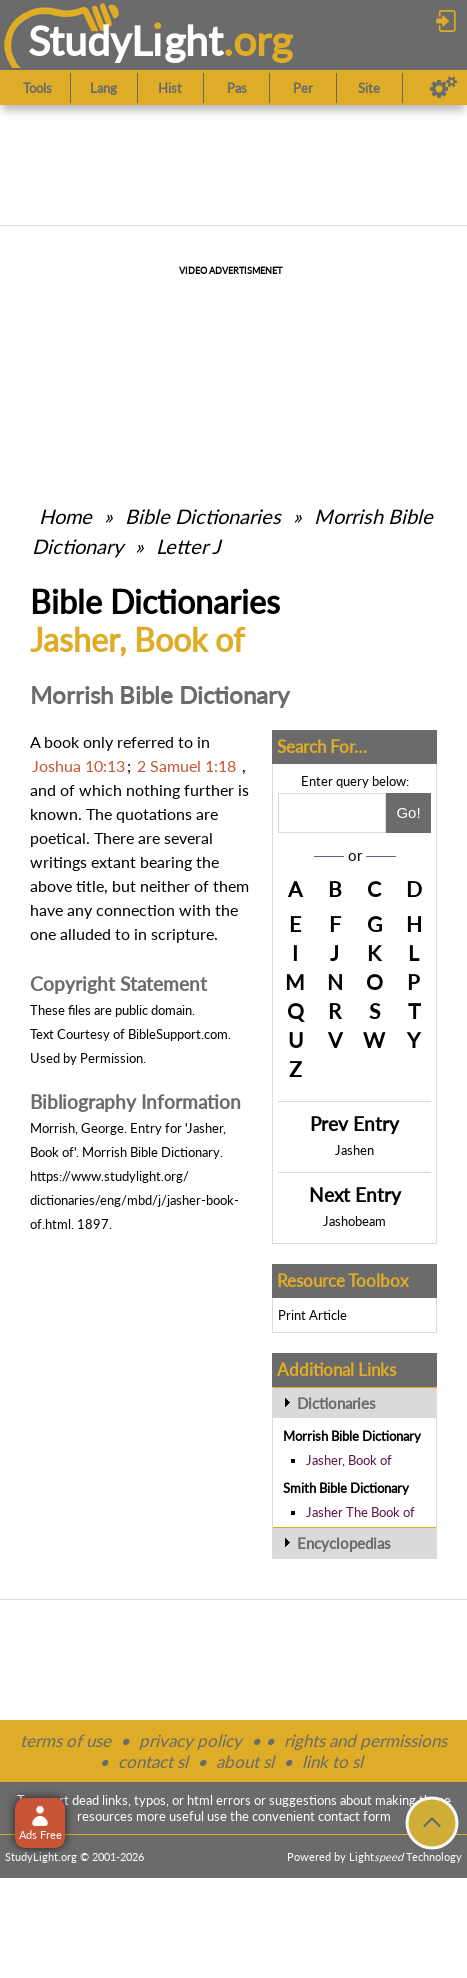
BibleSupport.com (178, 1034)
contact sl (153, 1761)
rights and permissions (365, 1740)
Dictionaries (336, 1403)
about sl (245, 1761)
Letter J (188, 546)
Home (65, 516)
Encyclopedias (344, 1543)
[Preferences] (443, 88)
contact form (354, 1816)
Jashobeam (354, 1221)
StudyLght (125, 40)
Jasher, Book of (349, 1460)
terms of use (65, 1740)
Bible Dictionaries (203, 516)
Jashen (354, 1150)
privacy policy (190, 1740)
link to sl (332, 1761)
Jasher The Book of (360, 1512)
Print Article (312, 1315)
